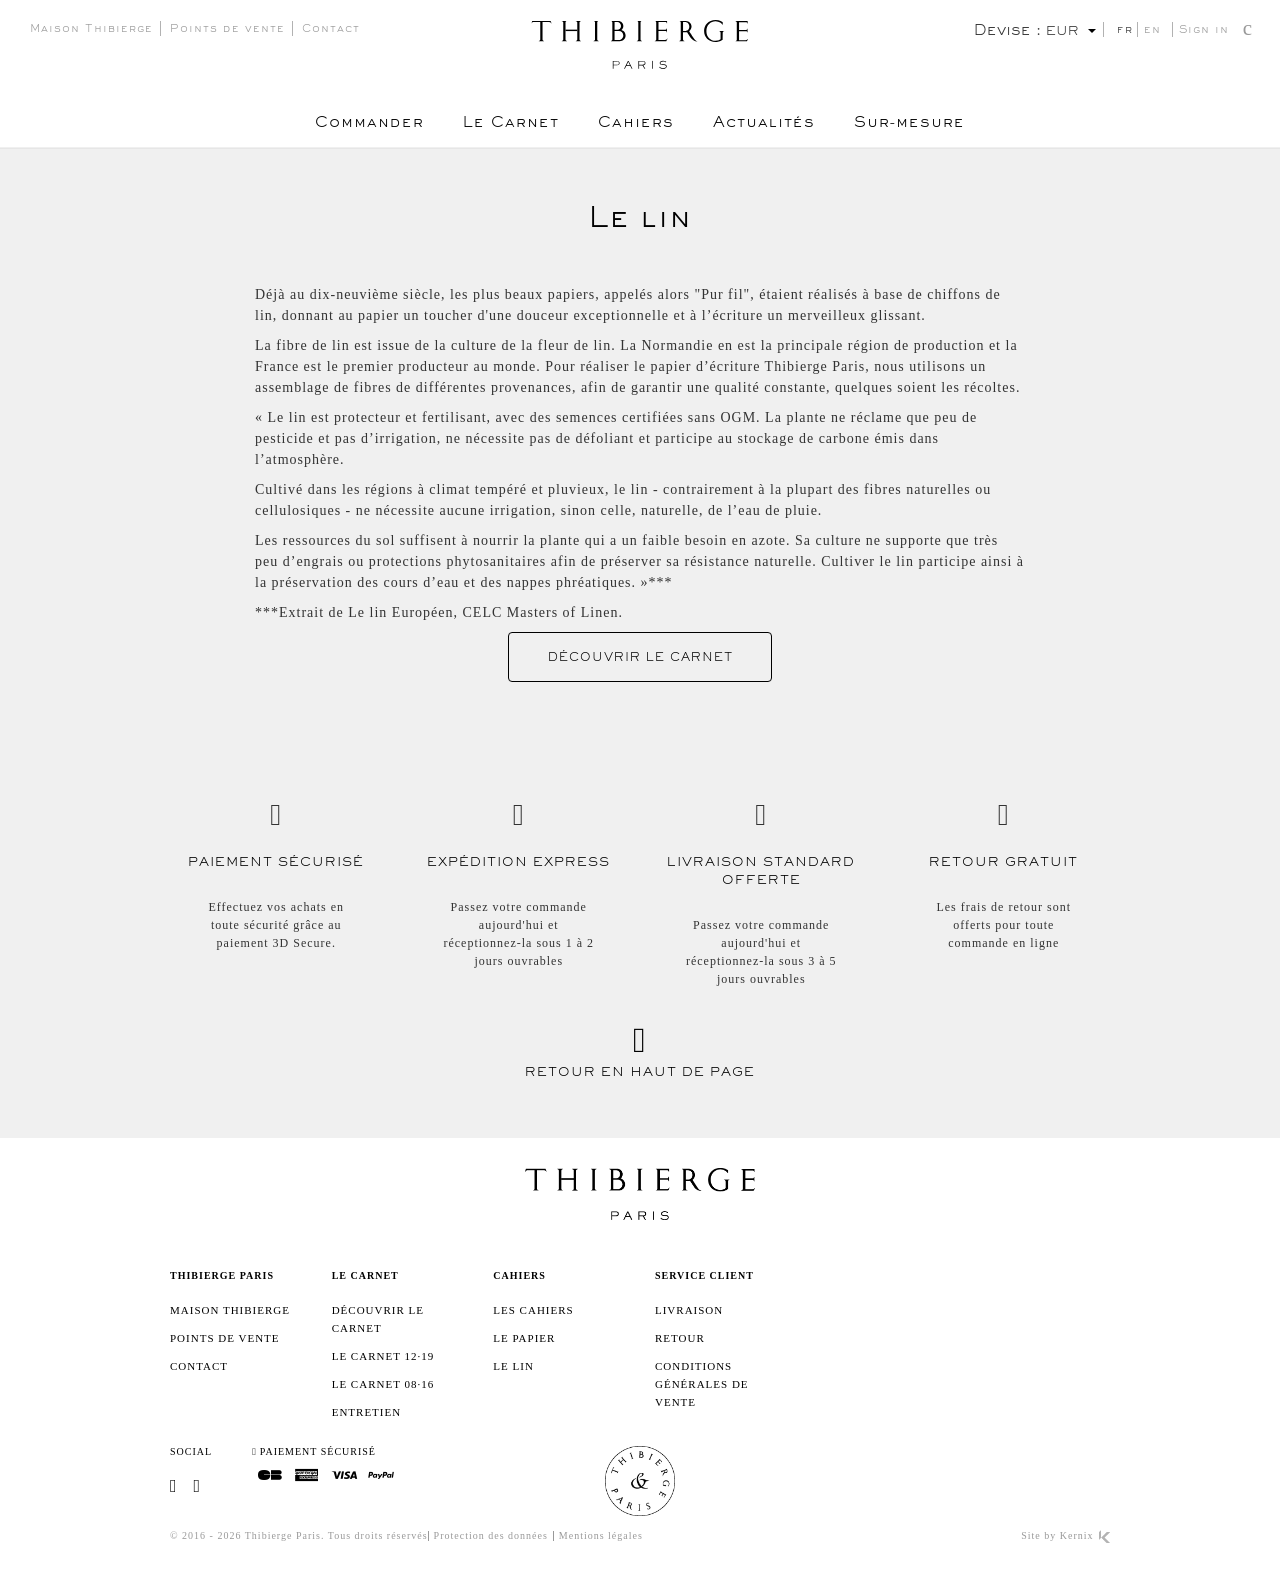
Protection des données (491, 1535)
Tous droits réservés (378, 1535)
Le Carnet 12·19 (383, 1356)
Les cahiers (533, 1310)
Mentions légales (601, 1535)
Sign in (1204, 31)
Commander (367, 125)
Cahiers (636, 125)
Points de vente (227, 30)
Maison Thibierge (91, 30)
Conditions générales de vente (702, 1384)
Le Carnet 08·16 (383, 1384)
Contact (331, 30)
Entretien (366, 1412)
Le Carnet (510, 125)
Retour (680, 1338)
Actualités (765, 125)
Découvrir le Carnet (640, 659)
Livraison (689, 1310)
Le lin (513, 1366)
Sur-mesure (911, 125)
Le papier (524, 1338)
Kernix (1085, 1535)
